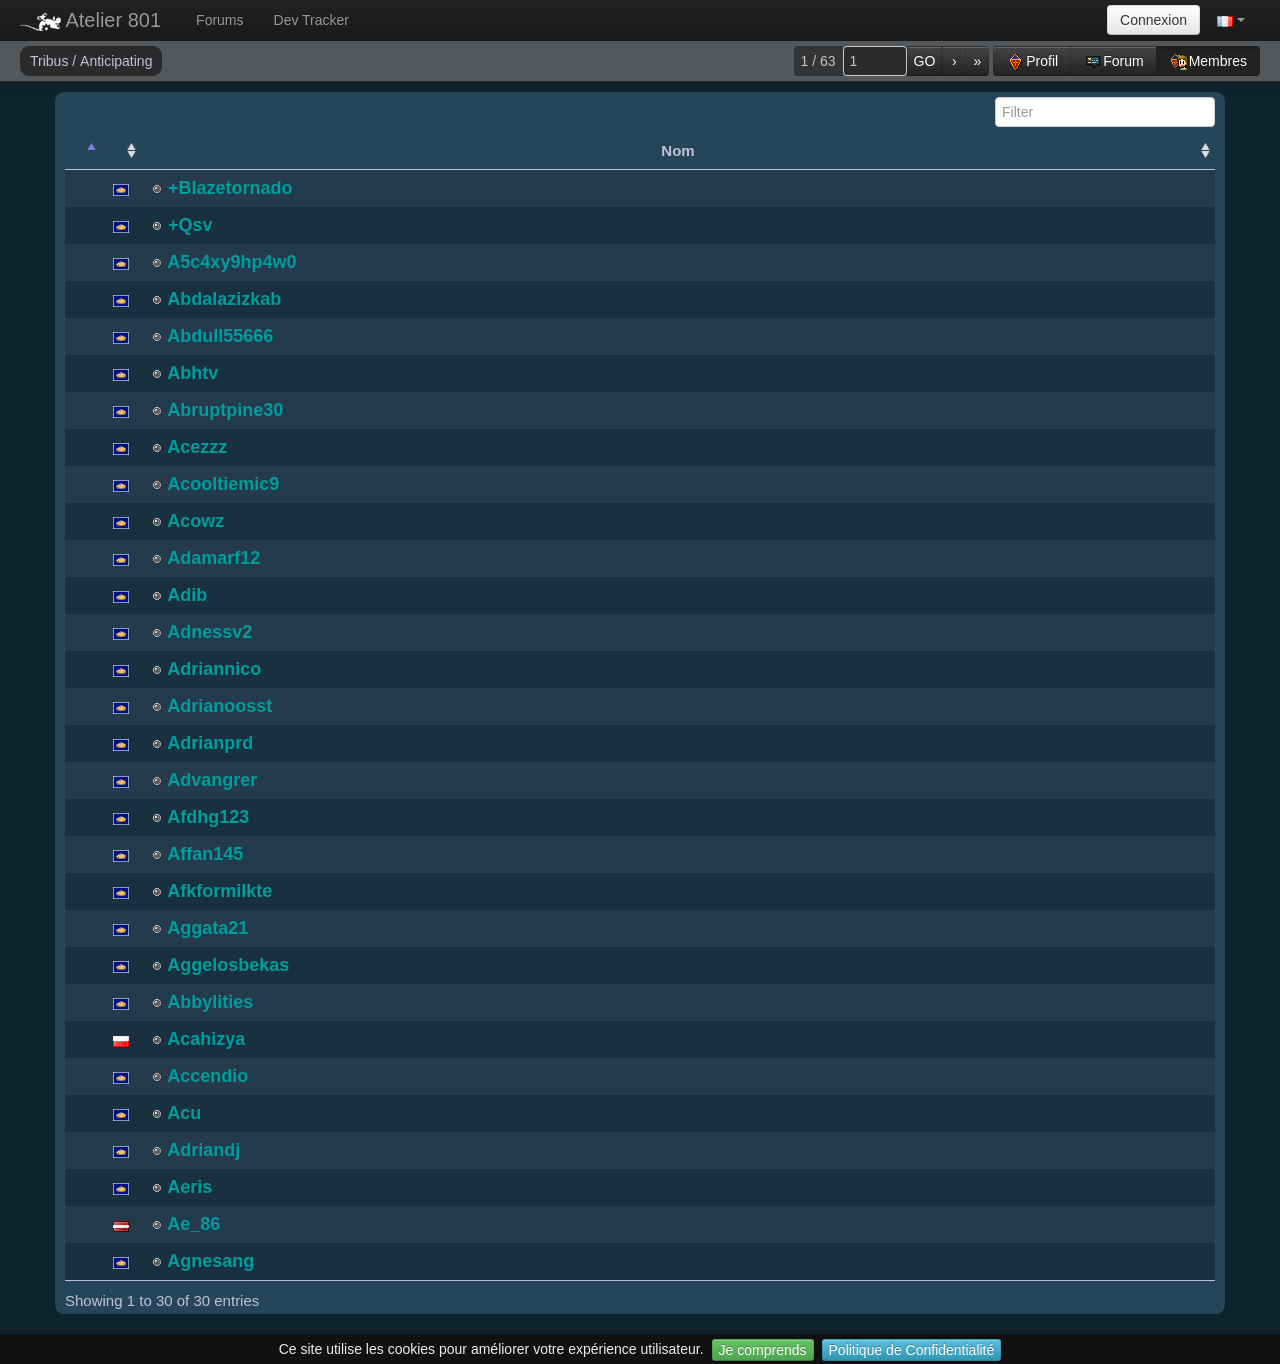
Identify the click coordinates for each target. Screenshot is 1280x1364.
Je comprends (763, 1350)
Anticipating (116, 61)
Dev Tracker (311, 20)
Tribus (51, 61)
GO (925, 61)
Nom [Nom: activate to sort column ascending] (677, 150)
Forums (219, 20)
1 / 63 (818, 61)
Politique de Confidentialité (912, 1350)
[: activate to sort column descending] (83, 151)
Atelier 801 (90, 20)
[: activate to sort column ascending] (121, 151)
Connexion (1153, 20)
